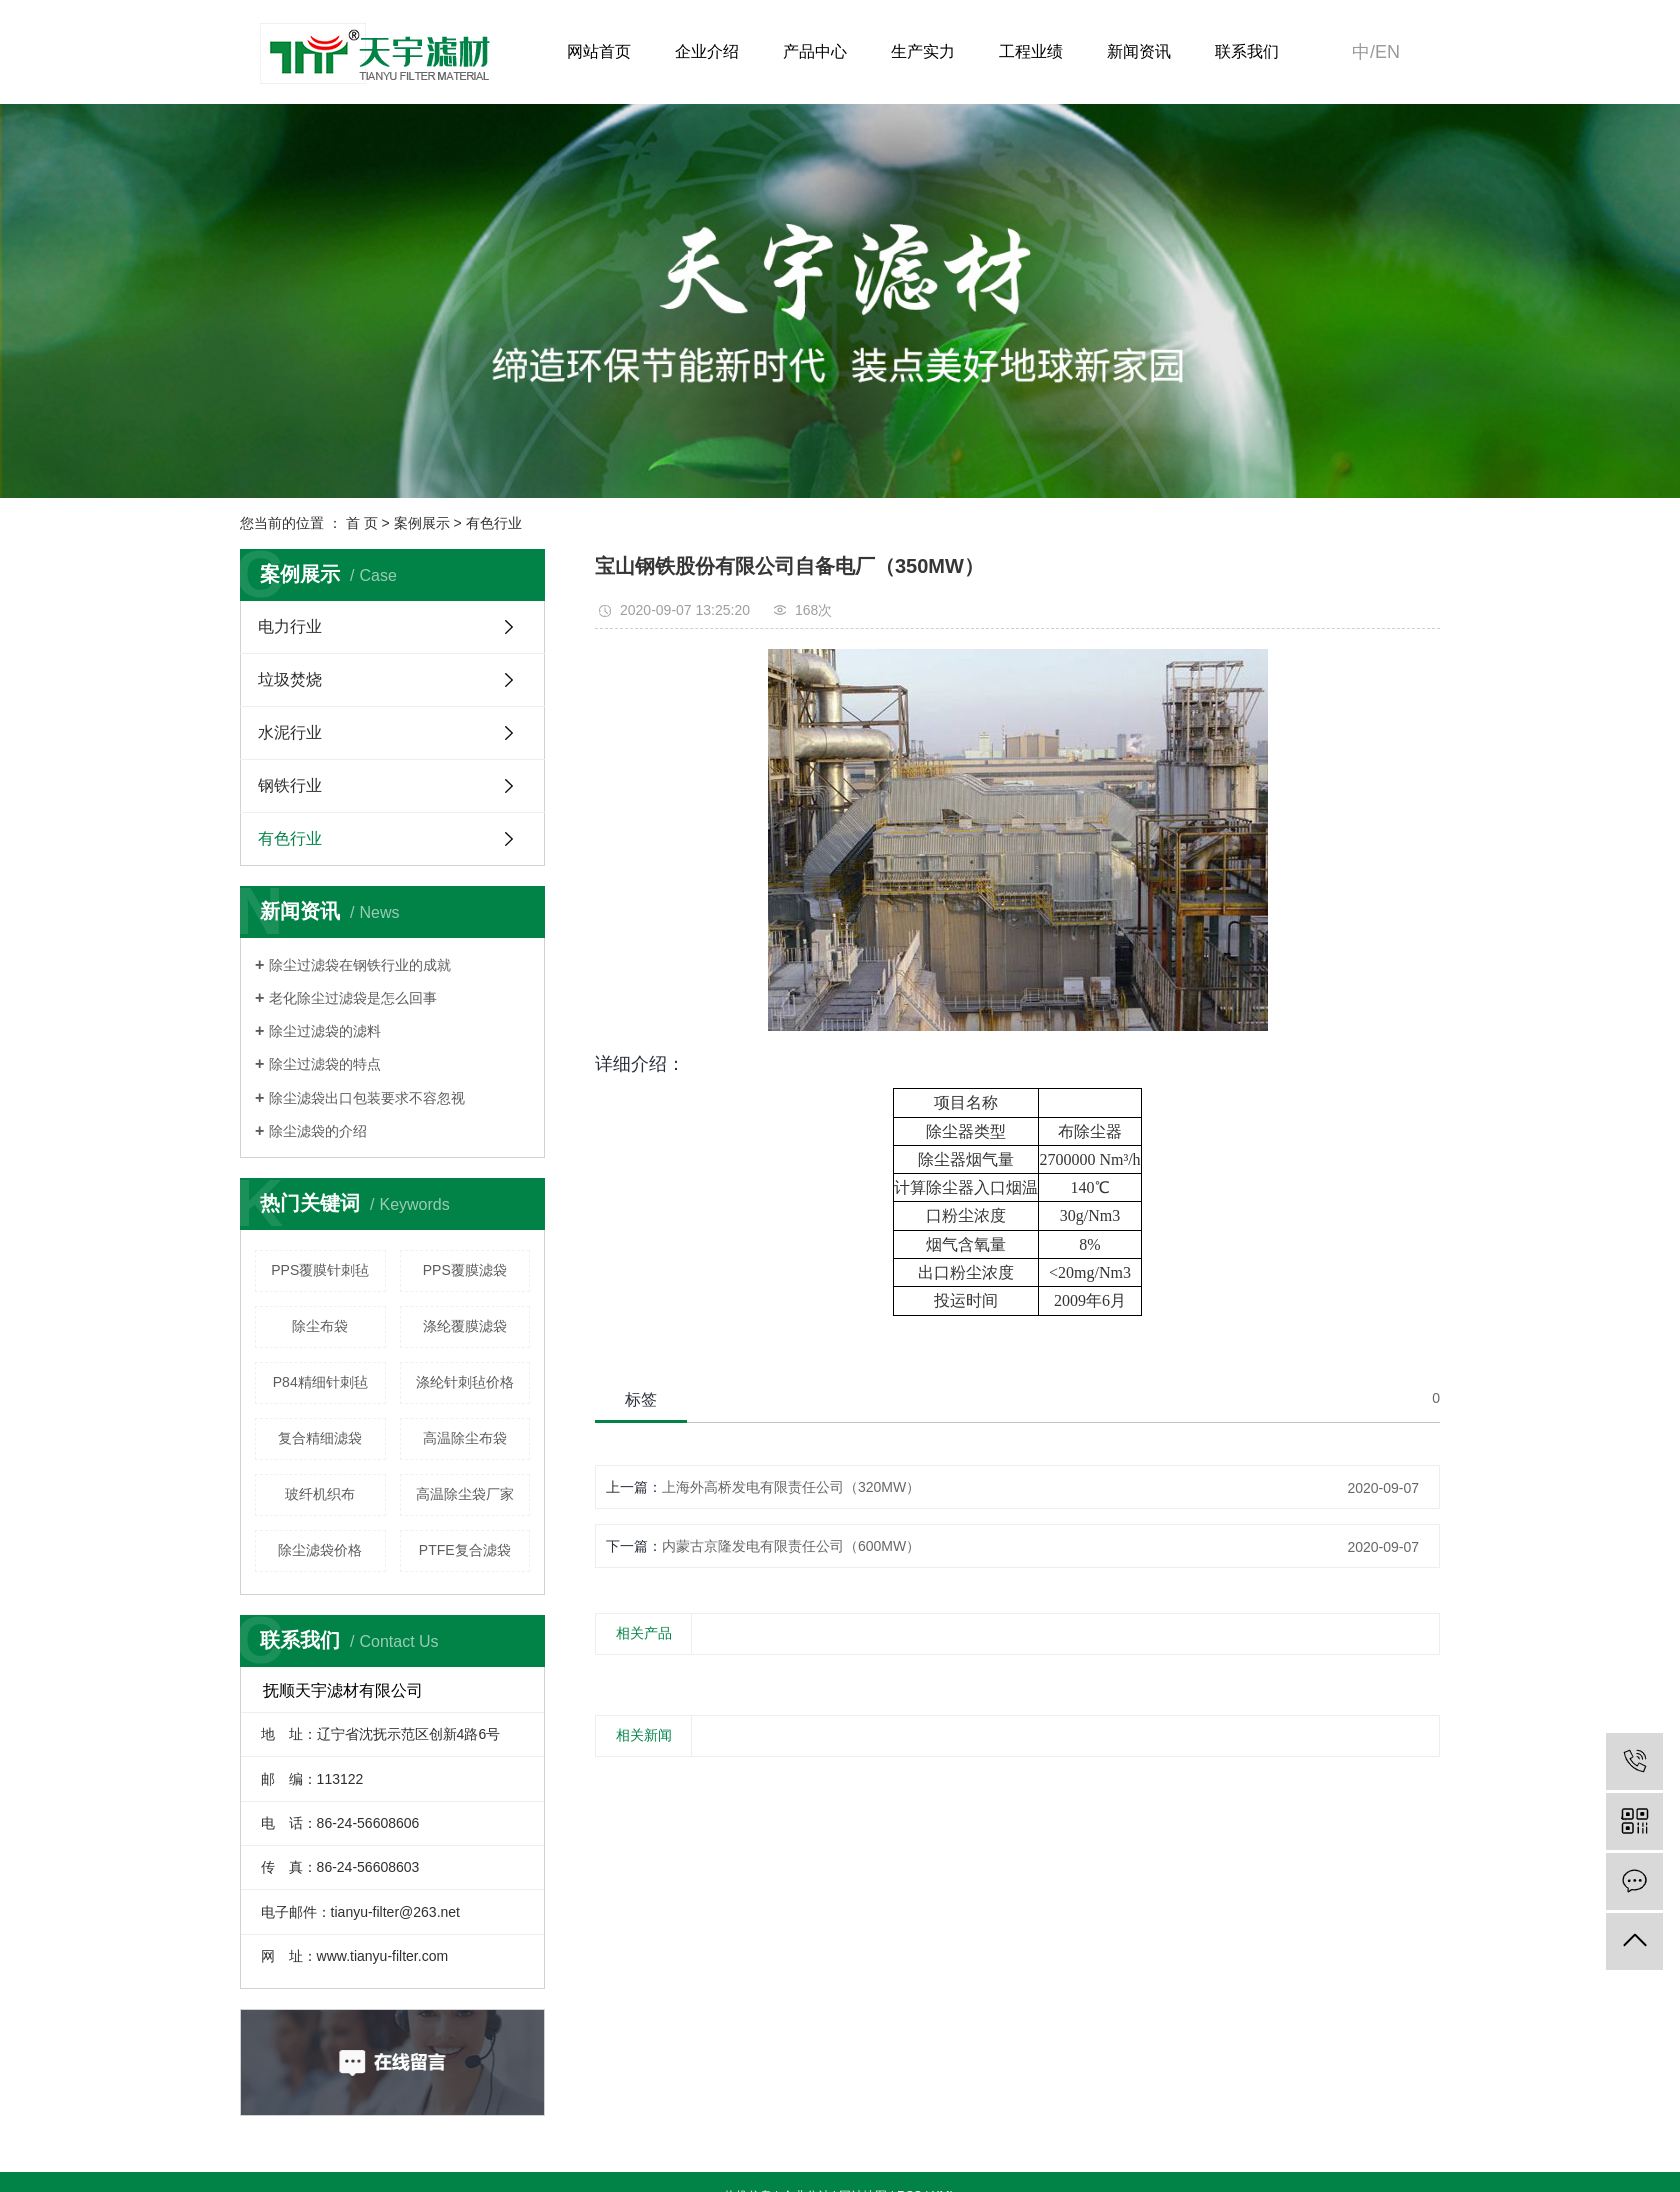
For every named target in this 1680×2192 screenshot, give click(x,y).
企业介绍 (707, 51)
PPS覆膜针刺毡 (320, 1270)
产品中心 (815, 51)
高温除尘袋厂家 (465, 1494)
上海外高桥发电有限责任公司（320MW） (791, 1487)
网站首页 (599, 51)
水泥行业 (290, 732)
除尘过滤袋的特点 (325, 1064)
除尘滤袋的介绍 (318, 1131)
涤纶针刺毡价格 (465, 1382)
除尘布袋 (320, 1326)
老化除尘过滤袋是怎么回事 (353, 998)
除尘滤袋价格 (320, 1550)
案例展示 (422, 523)
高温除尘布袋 (465, 1438)
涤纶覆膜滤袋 (465, 1326)
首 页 (362, 523)
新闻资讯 (1139, 51)
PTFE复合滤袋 (465, 1550)
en (1387, 52)
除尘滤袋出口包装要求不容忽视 (367, 1098)
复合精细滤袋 (320, 1438)
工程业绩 (1031, 51)
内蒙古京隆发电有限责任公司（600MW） (791, 1546)
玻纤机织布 (320, 1494)
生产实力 (923, 51)
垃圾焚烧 (290, 679)
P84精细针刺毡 (320, 1382)
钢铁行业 (290, 785)
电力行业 (290, 626)
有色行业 (494, 523)
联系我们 (1247, 51)
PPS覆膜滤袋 (465, 1270)
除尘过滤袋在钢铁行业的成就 (360, 965)
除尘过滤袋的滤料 (325, 1031)
